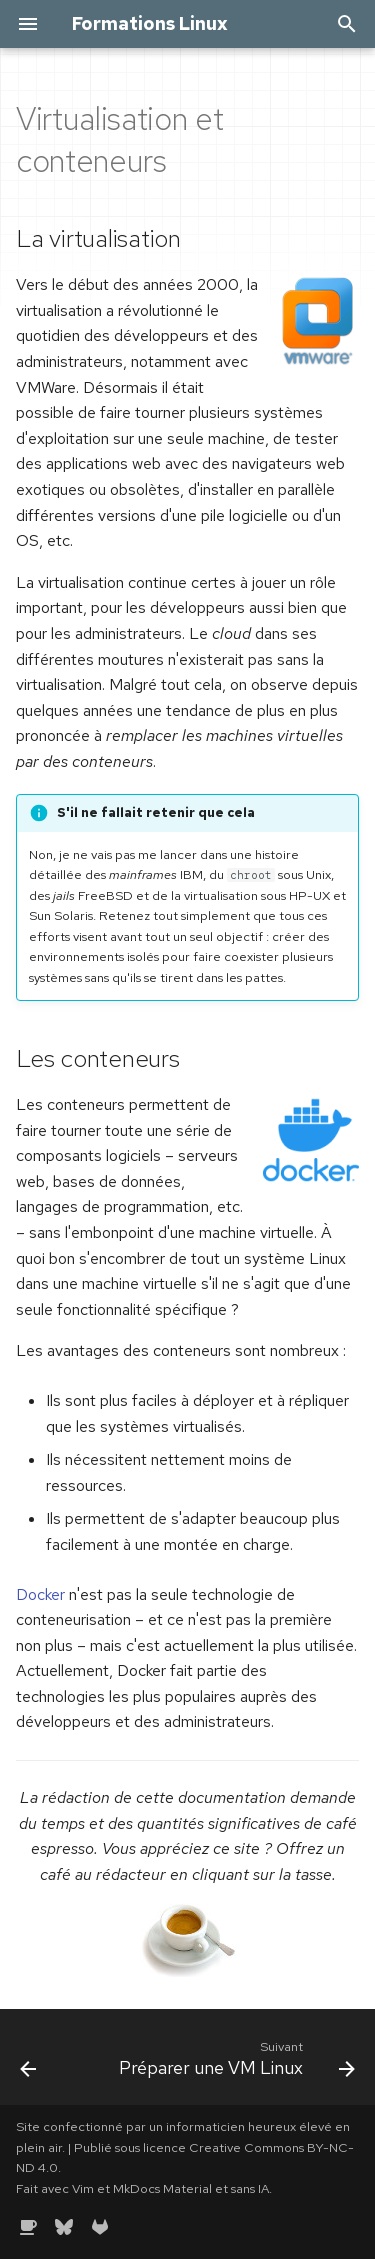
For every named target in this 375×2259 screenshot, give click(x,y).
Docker (40, 1594)
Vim (83, 2188)
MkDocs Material (162, 2188)
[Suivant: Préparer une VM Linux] (235, 2063)
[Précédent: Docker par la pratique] (28, 2063)
